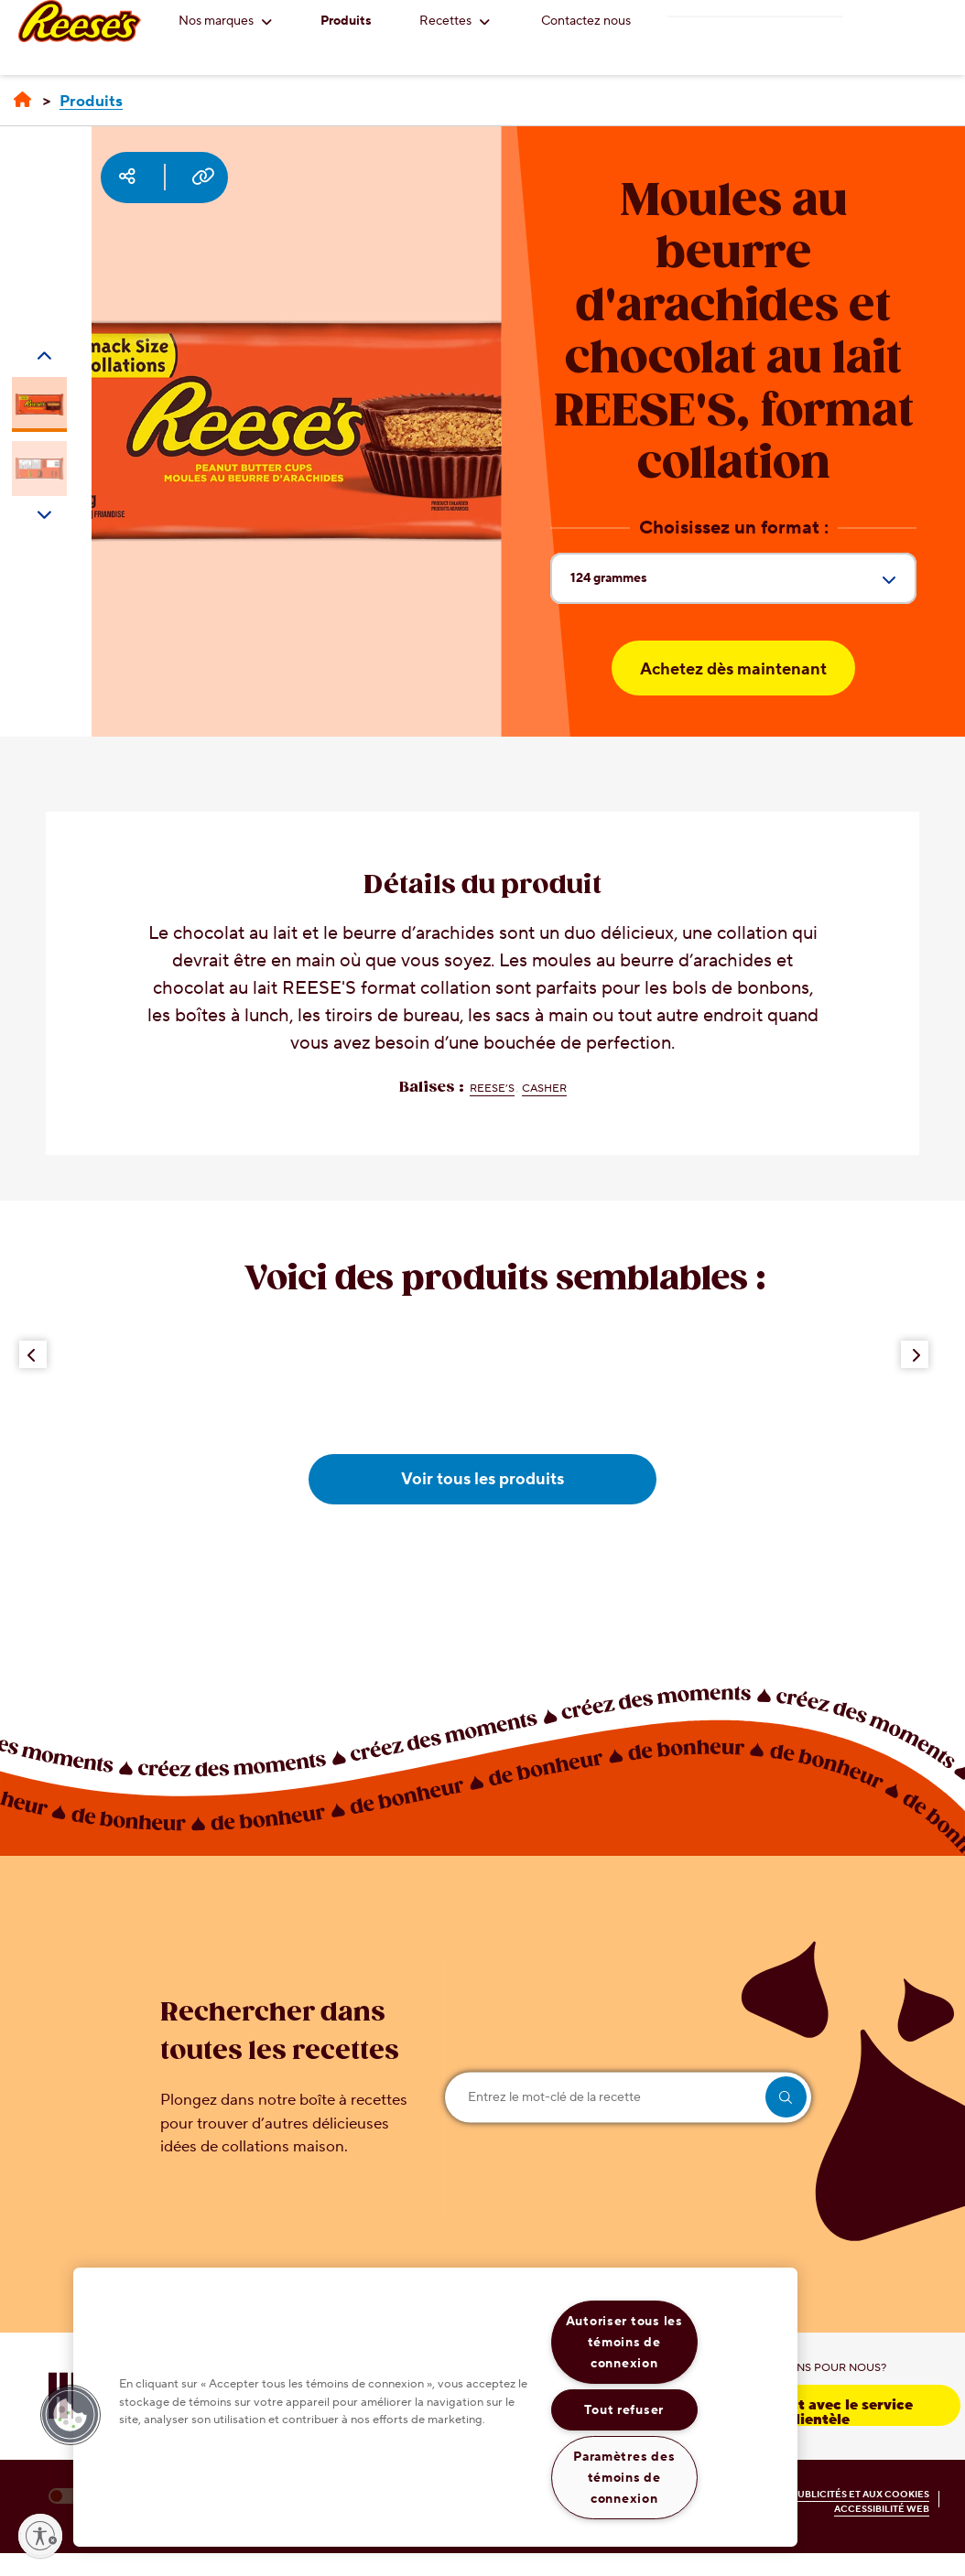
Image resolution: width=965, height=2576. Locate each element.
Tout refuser (624, 2410)
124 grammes (742, 586)
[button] (70, 2415)
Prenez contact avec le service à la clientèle (804, 2411)
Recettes (454, 21)
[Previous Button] (33, 1354)
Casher (544, 1088)
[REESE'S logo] (79, 21)
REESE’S (492, 1088)
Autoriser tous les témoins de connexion (624, 2342)
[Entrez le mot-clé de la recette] (628, 2097)
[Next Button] (914, 1354)
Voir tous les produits (482, 1479)
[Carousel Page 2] (39, 468)
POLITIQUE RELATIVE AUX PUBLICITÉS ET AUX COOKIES (798, 2494)
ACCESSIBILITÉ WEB (881, 2509)
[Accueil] (22, 100)
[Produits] (91, 102)
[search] (786, 2097)
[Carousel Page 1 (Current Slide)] (39, 404)
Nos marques (225, 21)
